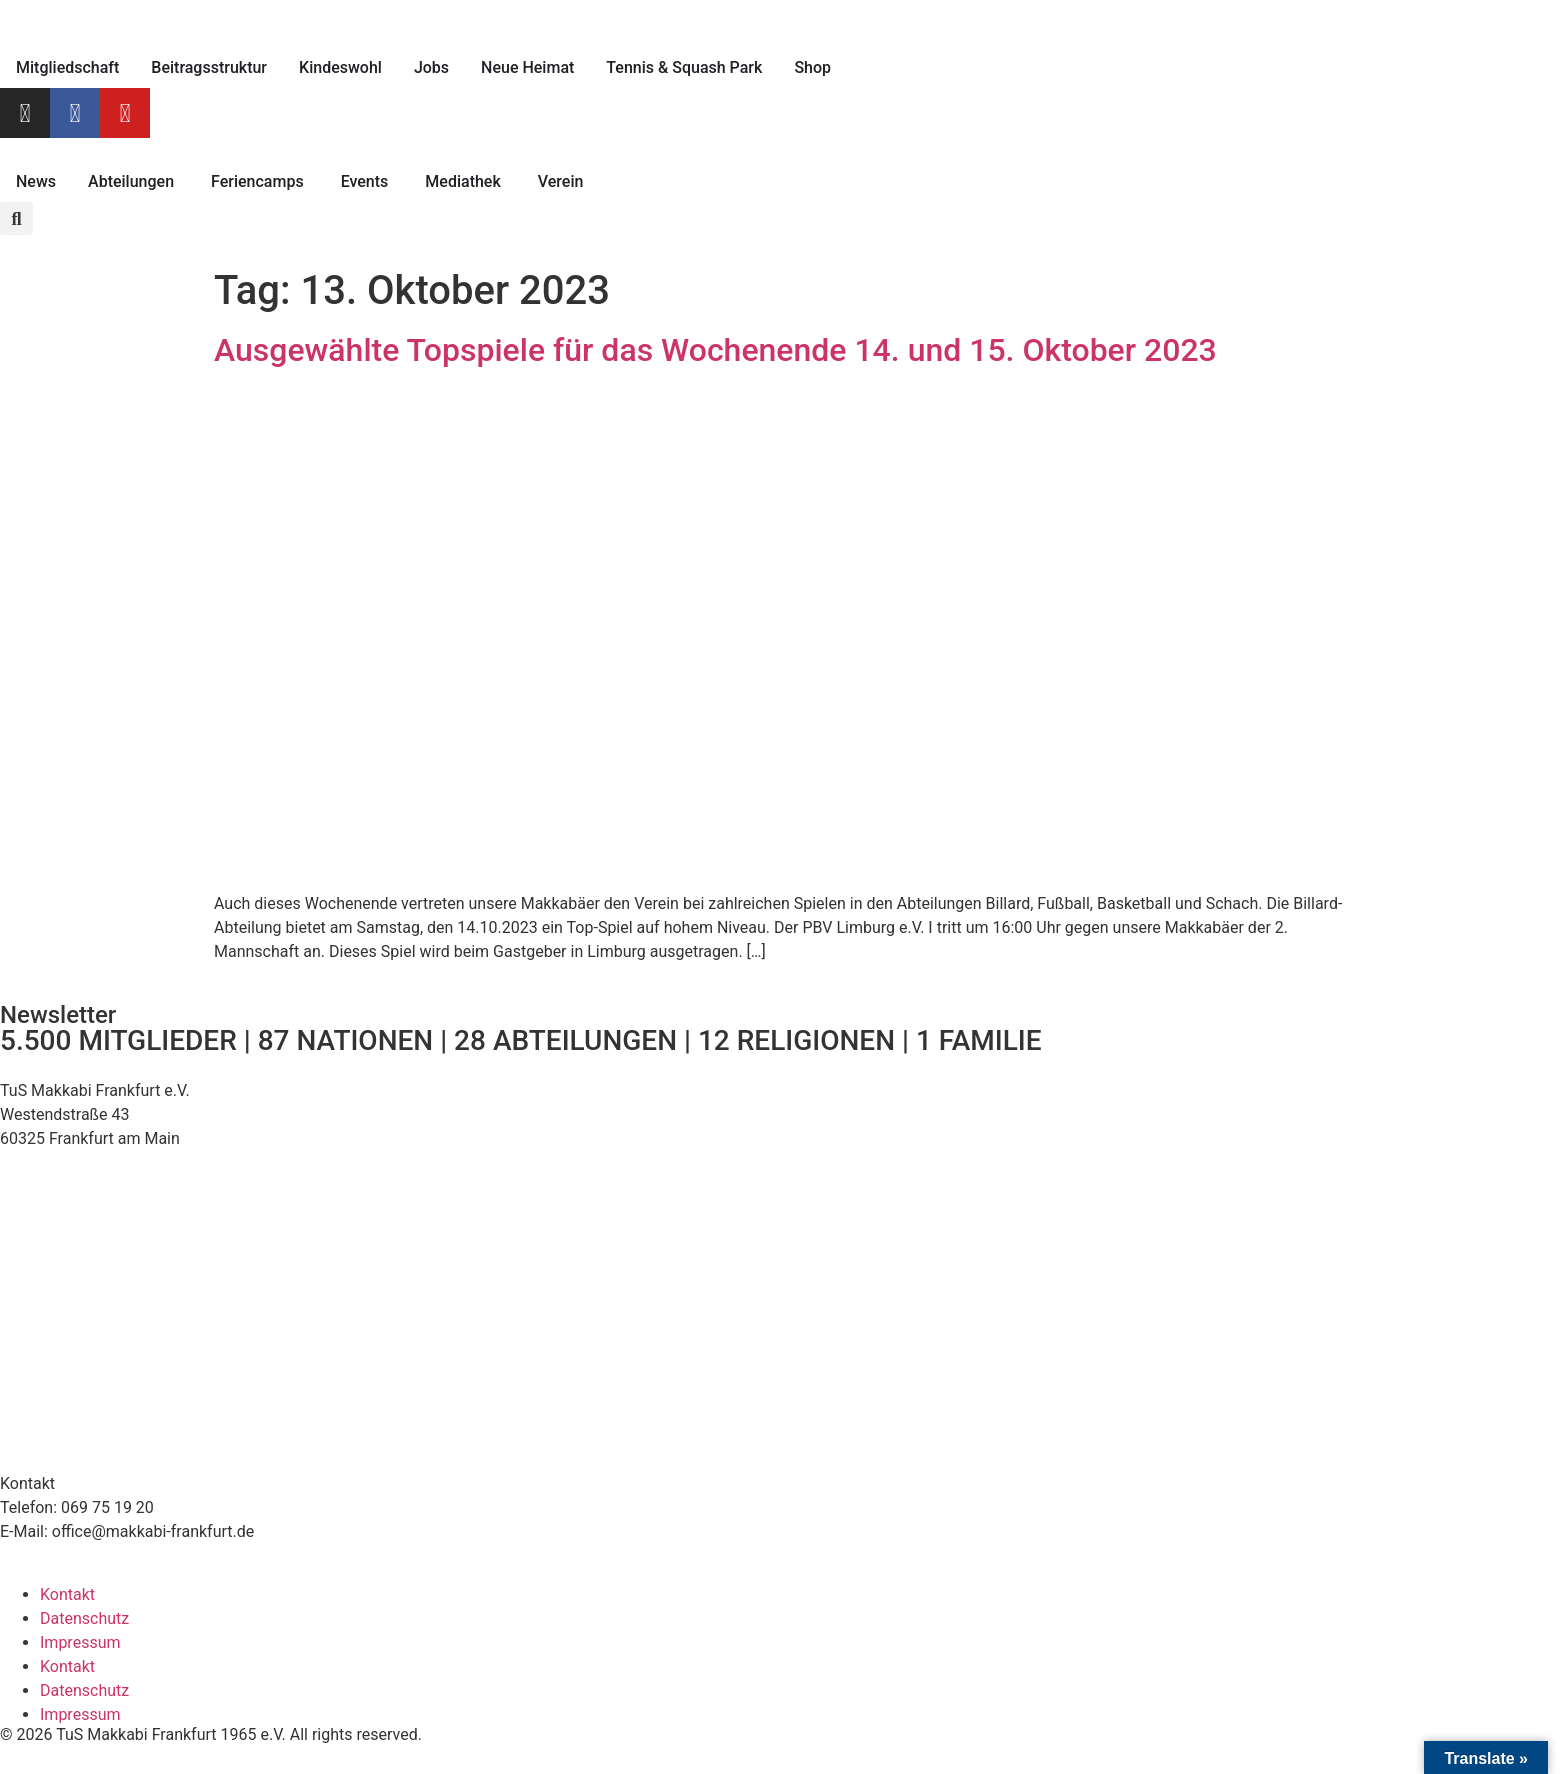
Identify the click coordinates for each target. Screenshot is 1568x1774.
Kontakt (67, 1594)
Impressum (80, 1642)
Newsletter (58, 1015)
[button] (16, 218)
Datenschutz (84, 1618)
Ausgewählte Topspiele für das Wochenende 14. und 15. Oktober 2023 (715, 350)
